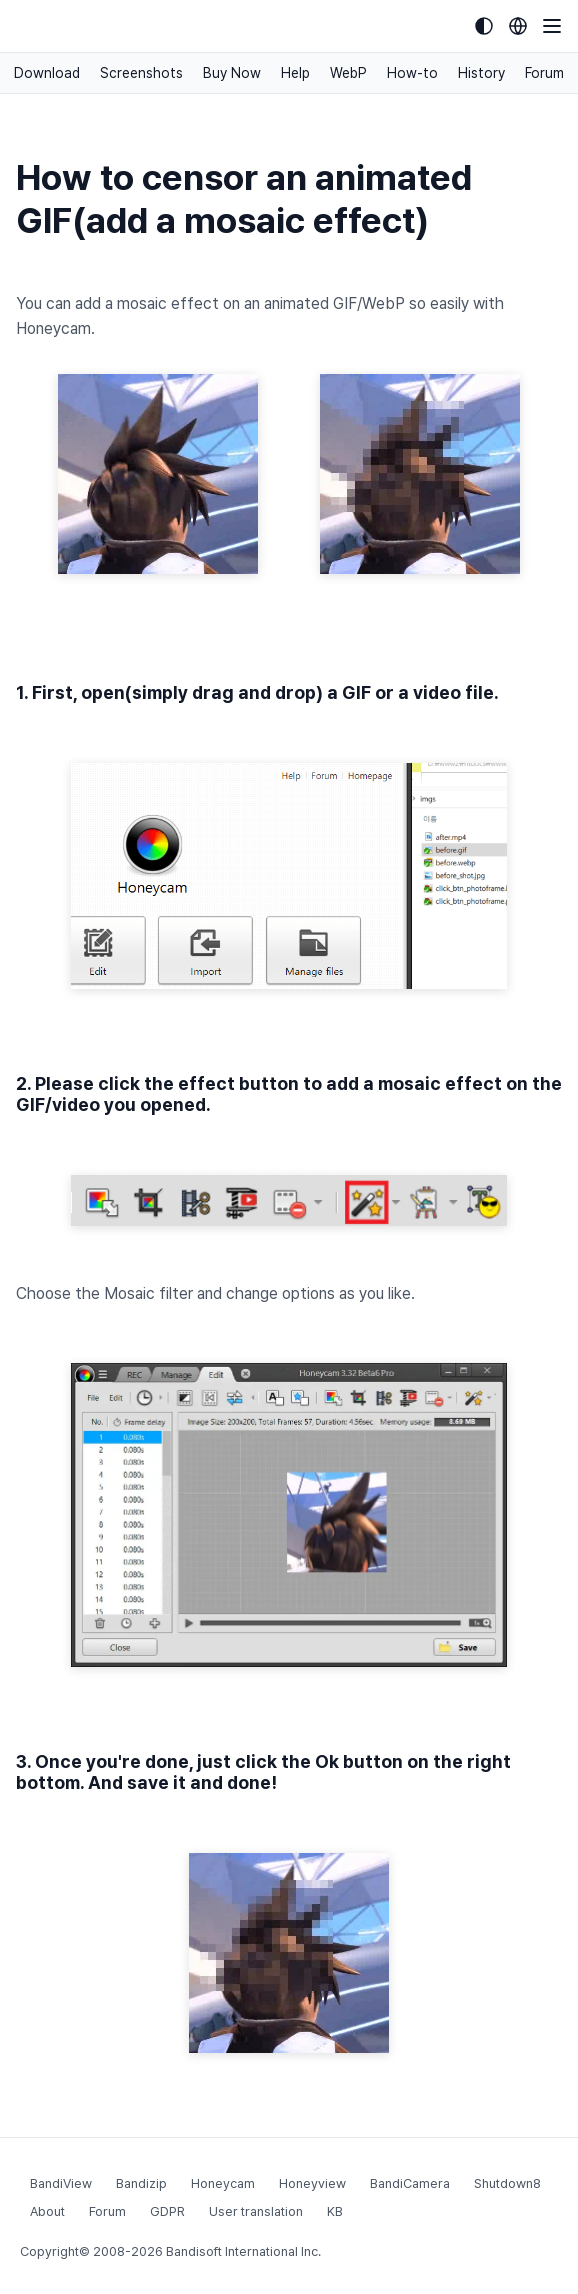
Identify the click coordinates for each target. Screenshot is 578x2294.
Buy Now (232, 73)
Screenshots (141, 73)
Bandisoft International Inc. (243, 2251)
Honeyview (312, 2183)
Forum (544, 73)
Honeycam (223, 2183)
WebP (348, 73)
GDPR (167, 2211)
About (47, 2211)
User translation (256, 2211)
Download (47, 73)
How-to (412, 73)
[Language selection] (518, 26)
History (481, 73)
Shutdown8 (507, 2183)
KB (335, 2211)
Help (295, 73)
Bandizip (141, 2183)
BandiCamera (410, 2183)
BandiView (61, 2183)
